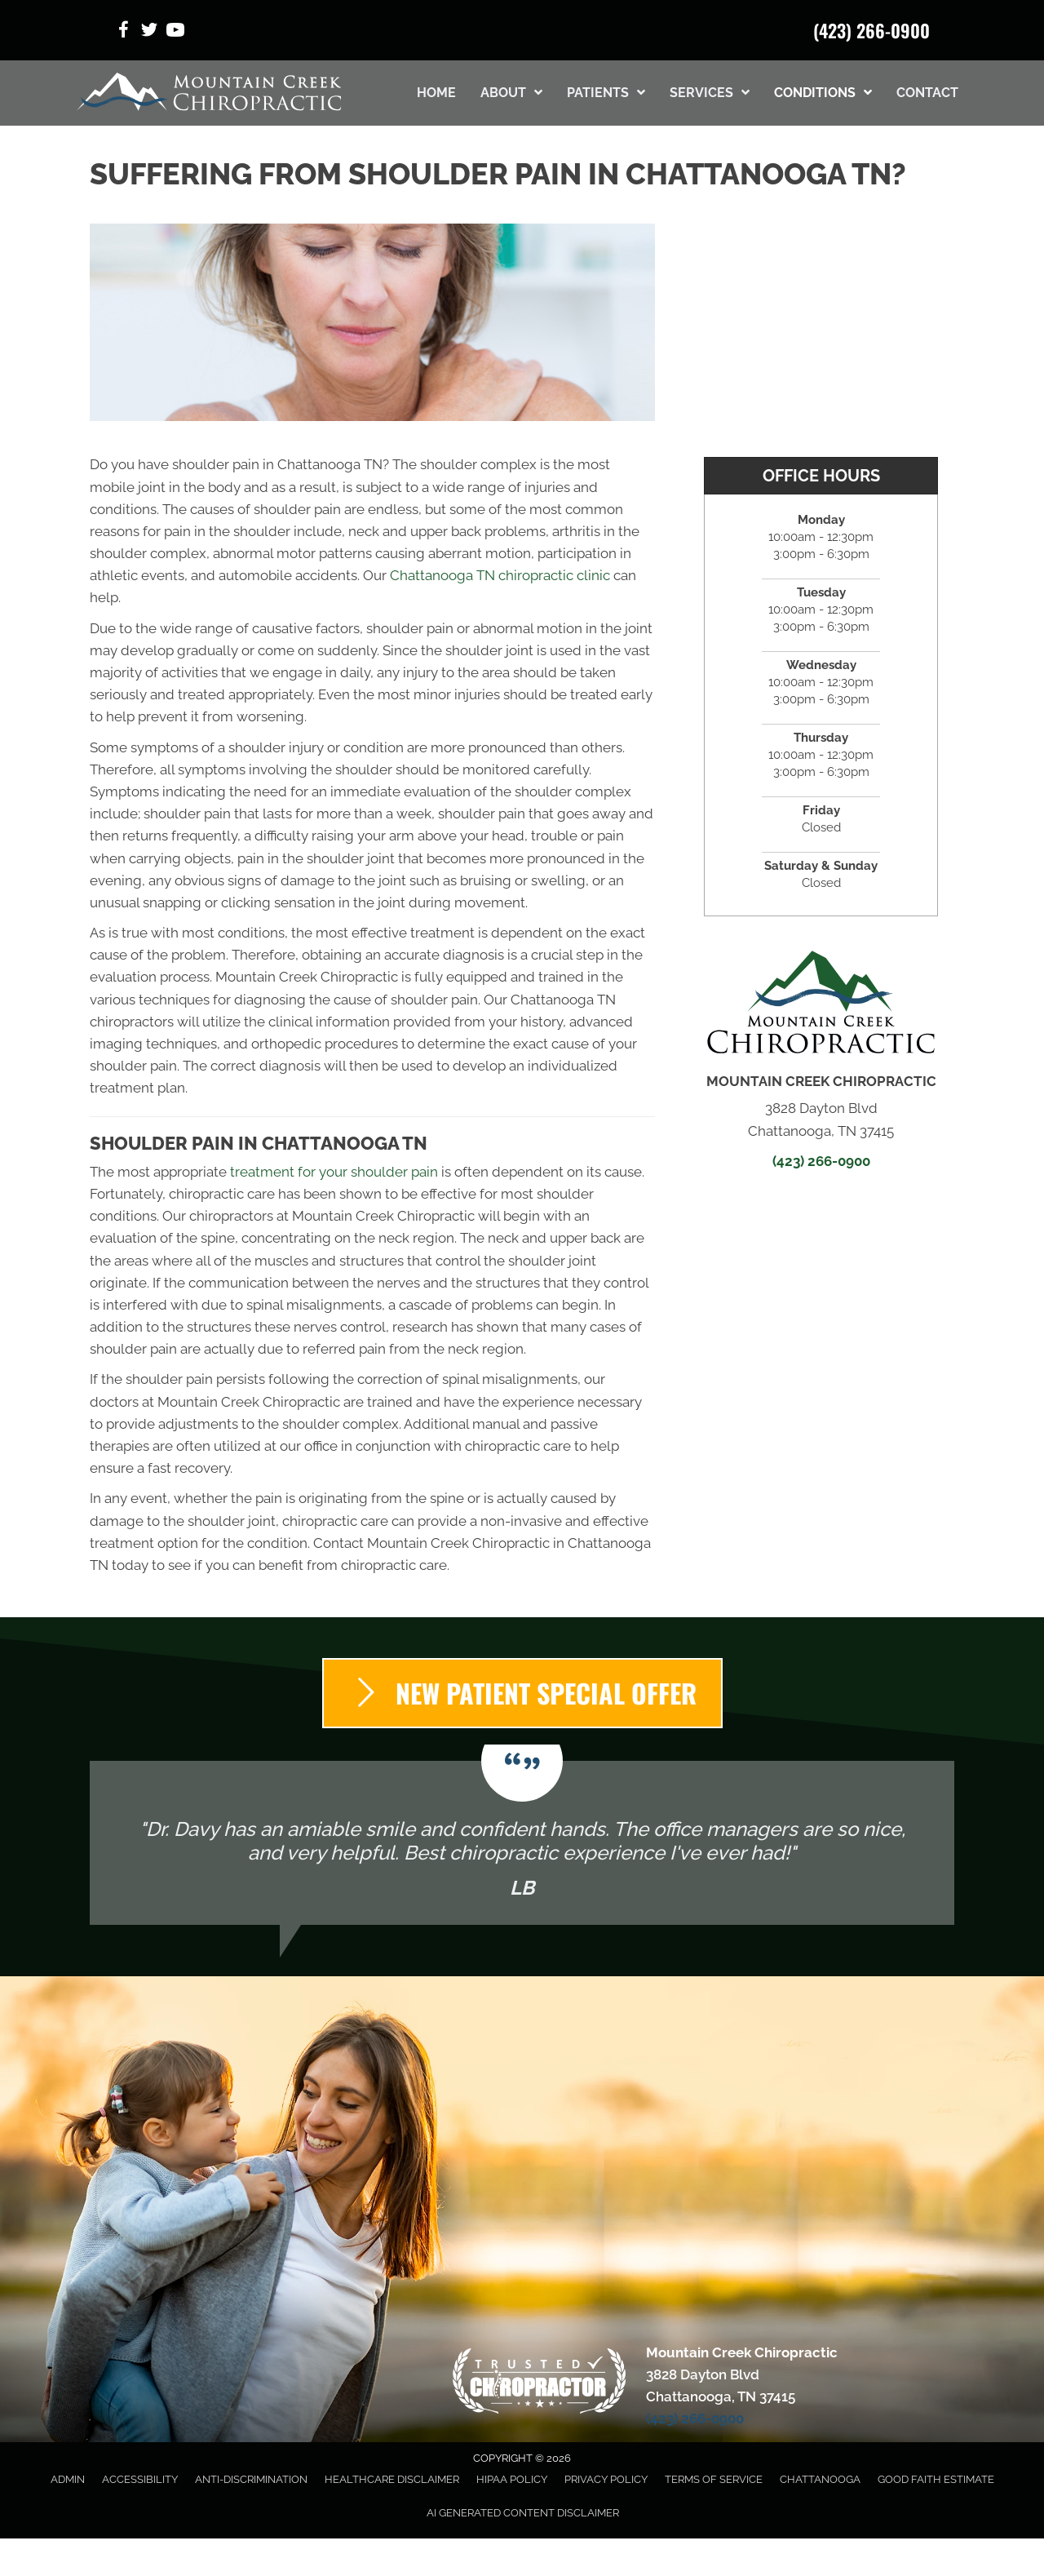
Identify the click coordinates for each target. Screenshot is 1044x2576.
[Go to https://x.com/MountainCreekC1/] (149, 32)
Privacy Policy (606, 2479)
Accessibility (140, 2479)
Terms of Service (714, 2479)
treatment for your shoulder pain (334, 1172)
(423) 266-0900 (871, 30)
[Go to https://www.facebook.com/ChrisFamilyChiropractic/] (123, 32)
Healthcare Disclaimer (392, 2479)
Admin (68, 2479)
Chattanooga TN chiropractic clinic (500, 575)
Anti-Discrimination (251, 2479)
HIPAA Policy (511, 2479)
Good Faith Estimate (936, 2479)
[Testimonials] (522, 1843)
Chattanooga (820, 2479)
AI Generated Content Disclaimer (523, 2513)
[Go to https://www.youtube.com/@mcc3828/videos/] (175, 32)
